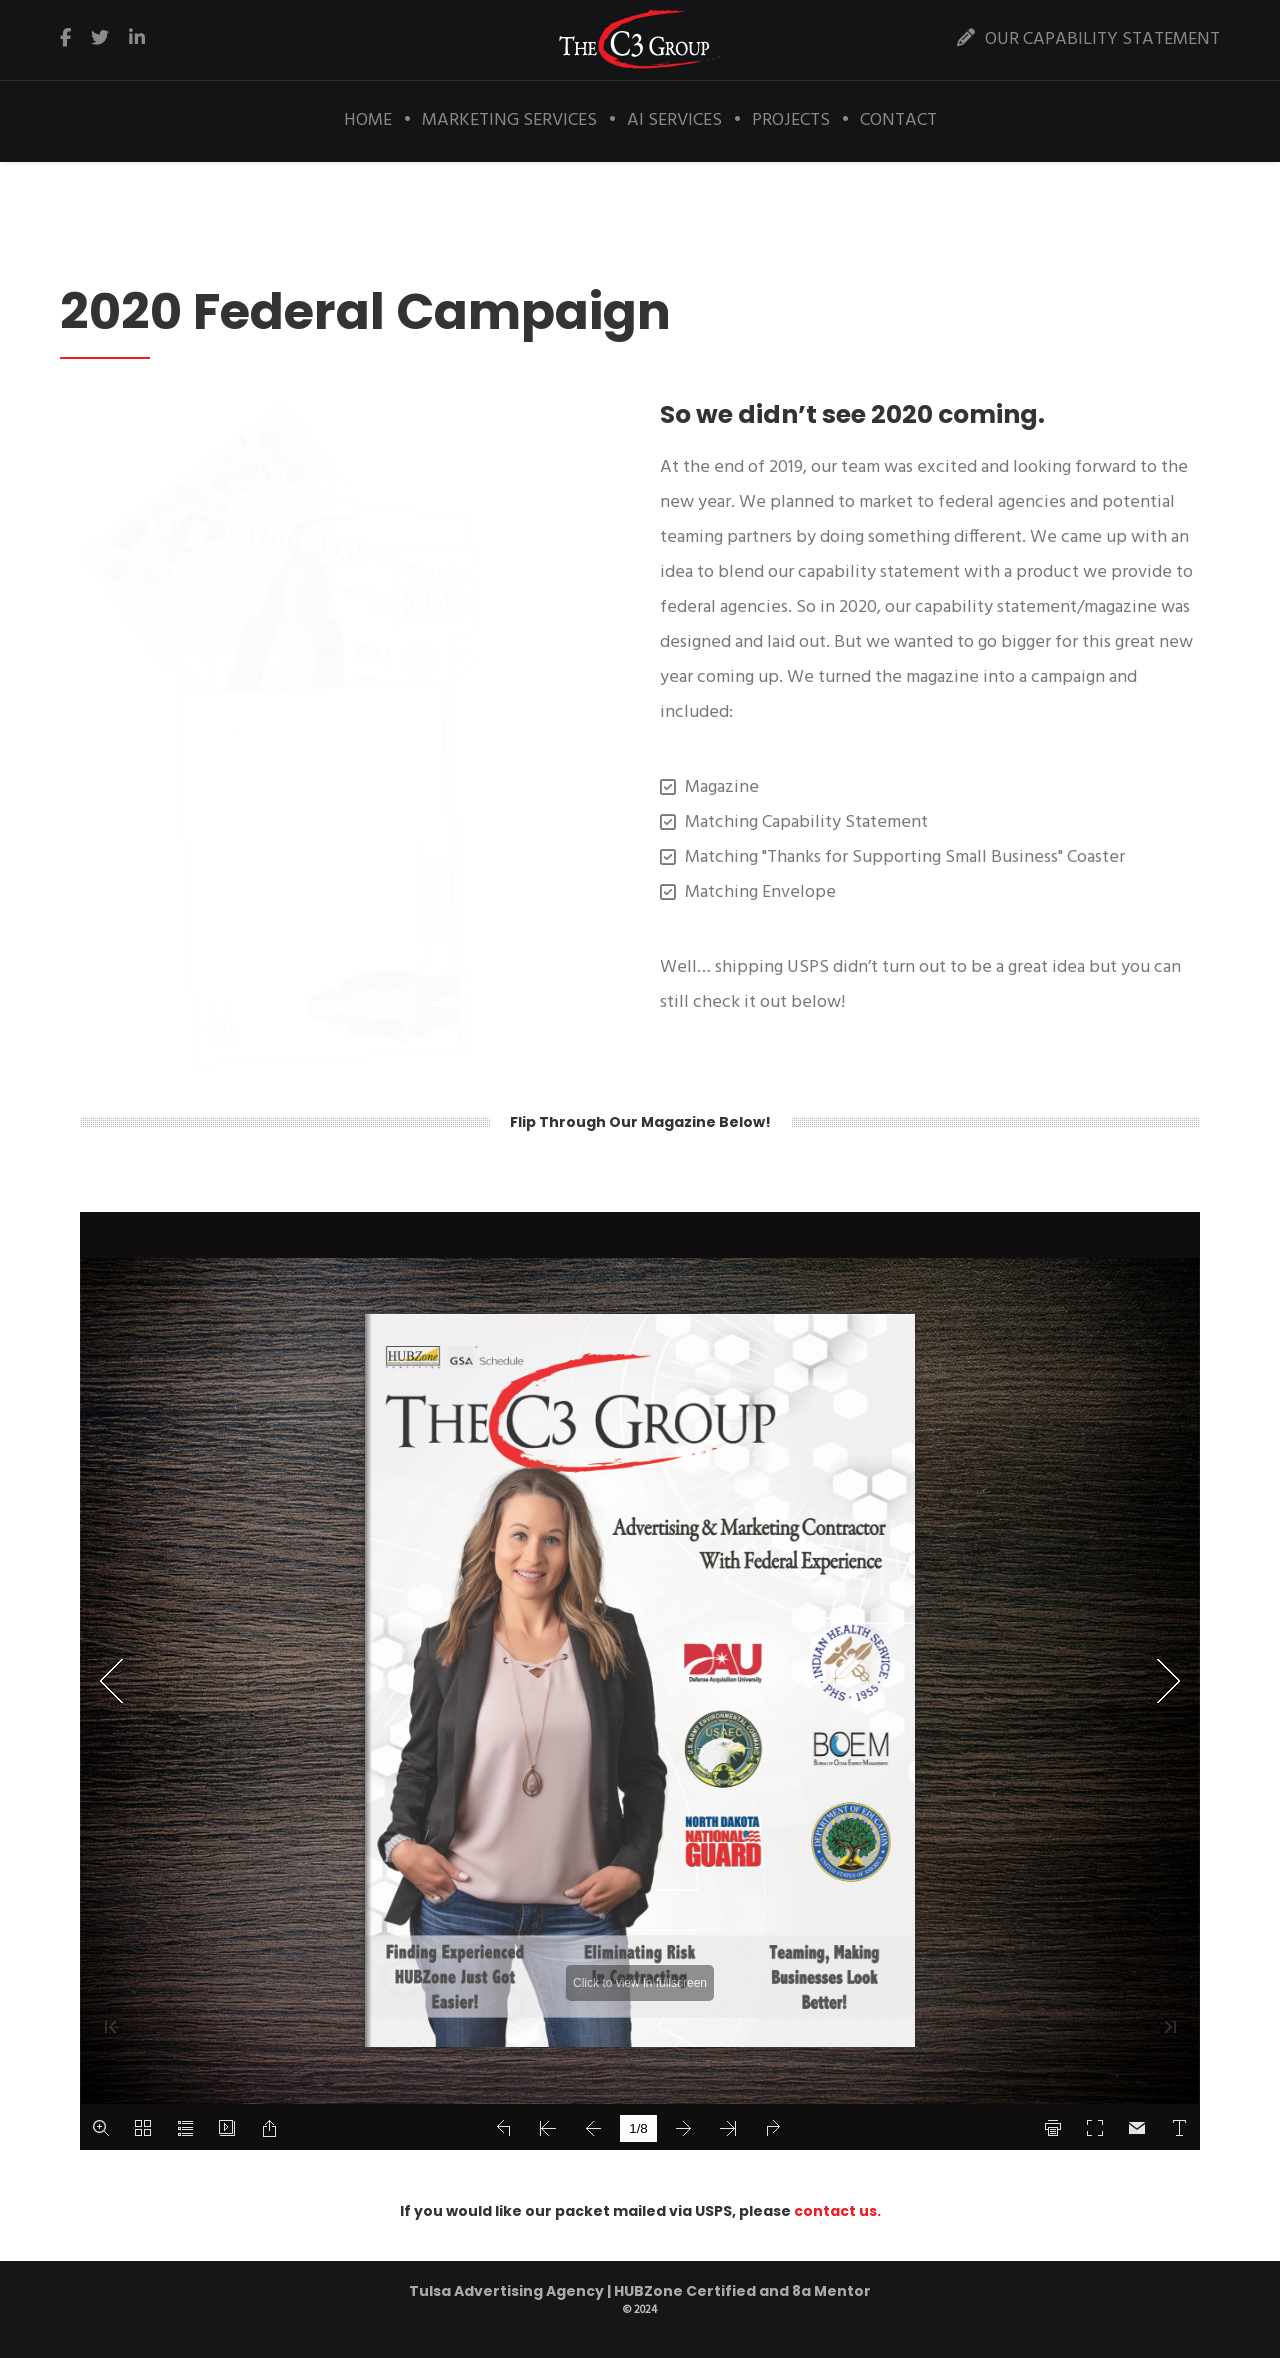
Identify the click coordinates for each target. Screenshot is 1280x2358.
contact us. (837, 2211)
